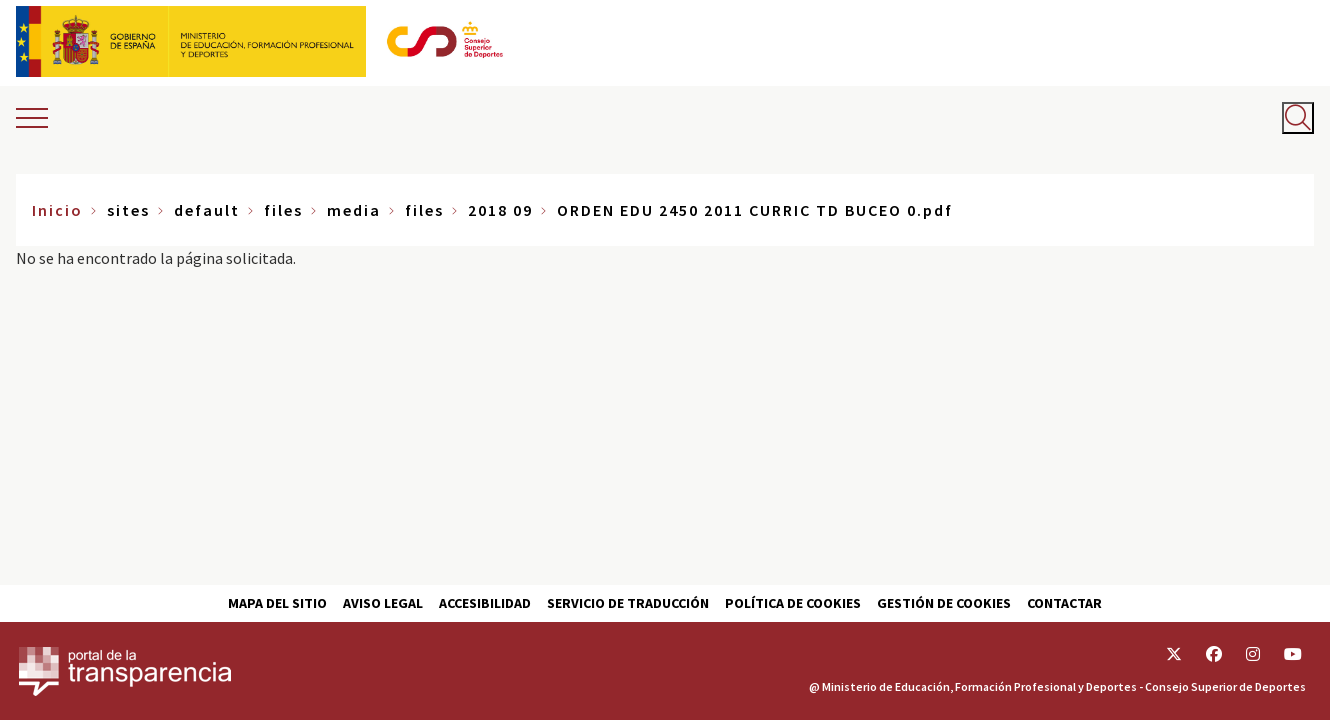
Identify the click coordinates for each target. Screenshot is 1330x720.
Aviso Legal (383, 603)
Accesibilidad (485, 603)
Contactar (1064, 603)
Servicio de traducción (628, 603)
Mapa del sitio (277, 603)
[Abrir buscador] (1298, 118)
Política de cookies (793, 603)
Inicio (57, 210)
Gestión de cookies (944, 603)
